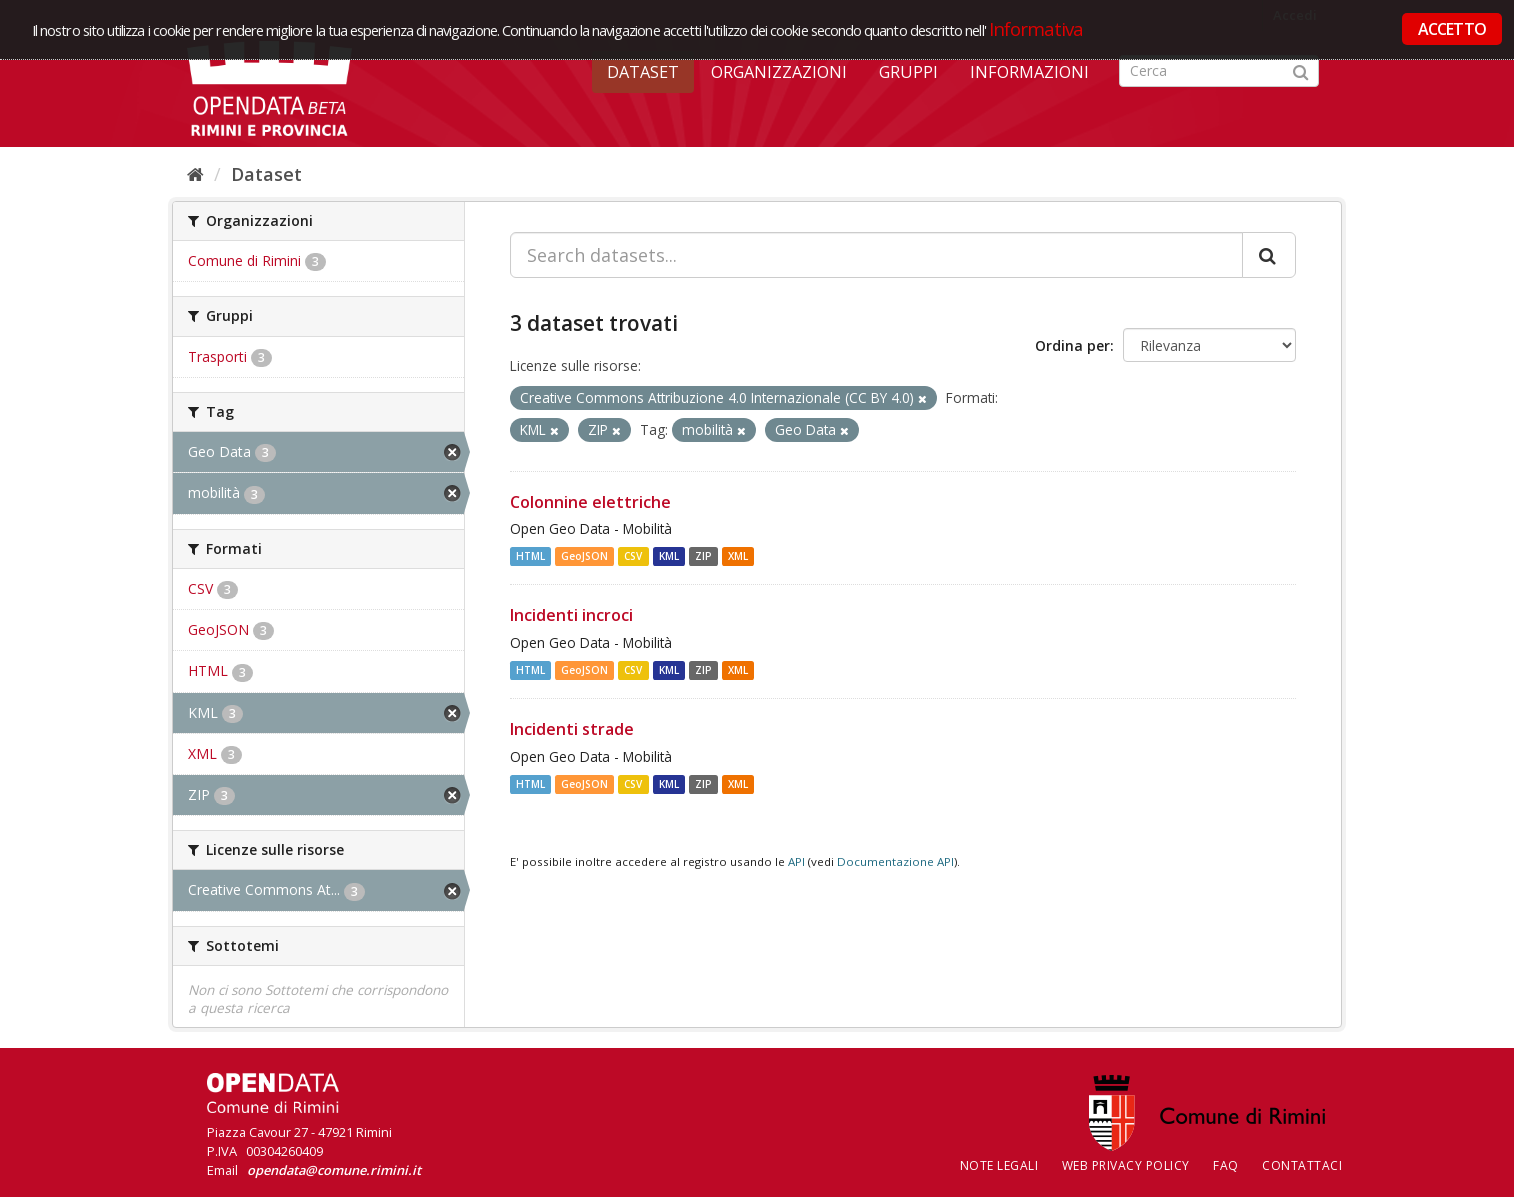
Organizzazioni (779, 72)
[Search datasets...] (876, 255)
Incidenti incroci (571, 615)
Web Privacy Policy (1126, 1165)
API (796, 861)
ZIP (703, 556)
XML (738, 556)
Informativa (1036, 28)
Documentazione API (895, 861)
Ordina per (1072, 345)
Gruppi (908, 72)
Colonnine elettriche (590, 502)
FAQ (1226, 1165)
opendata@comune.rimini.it (334, 1170)
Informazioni (1029, 72)
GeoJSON (584, 556)
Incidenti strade (572, 729)
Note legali (999, 1165)
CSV (633, 556)
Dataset (643, 72)
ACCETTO (1452, 29)
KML (669, 556)
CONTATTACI (1302, 1165)
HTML (530, 556)
